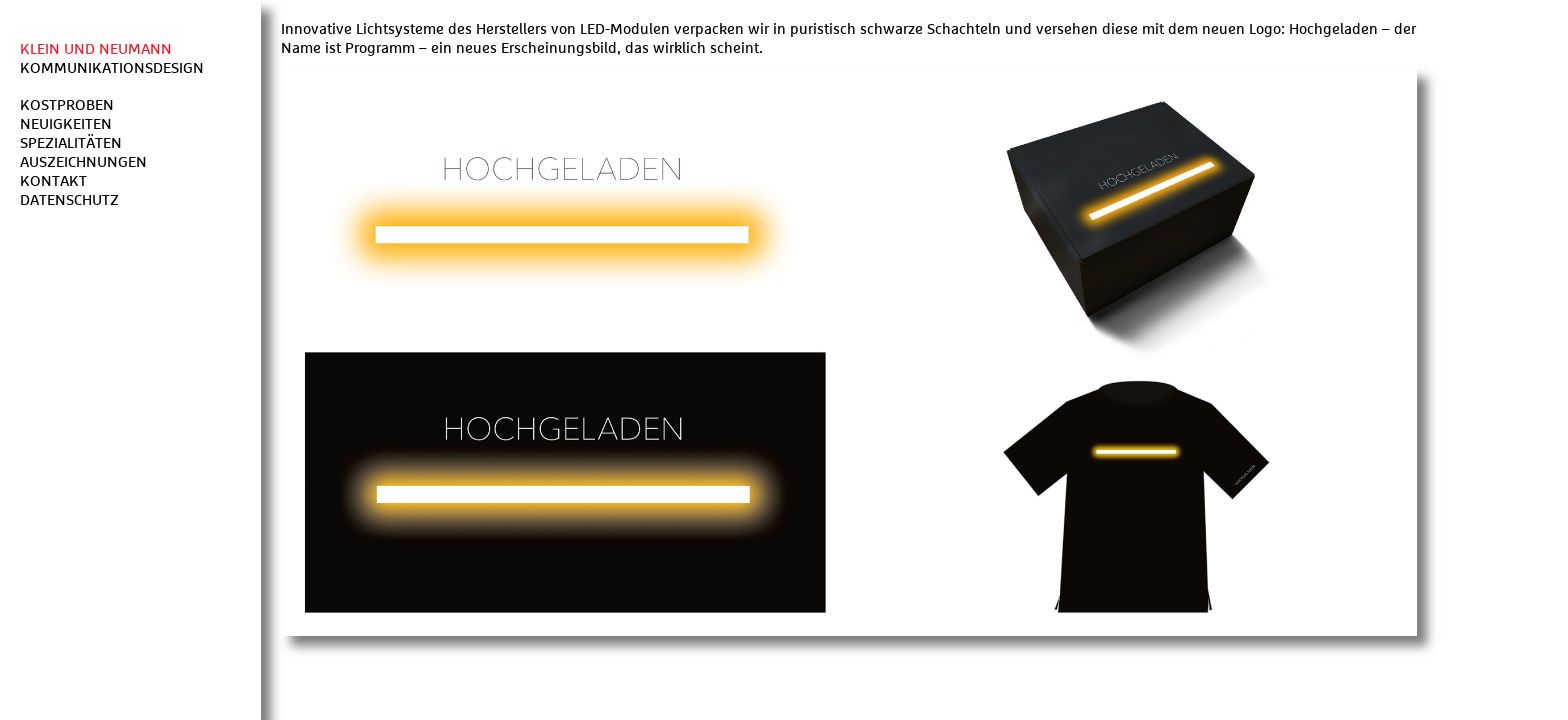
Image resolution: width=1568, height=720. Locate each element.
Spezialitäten (71, 143)
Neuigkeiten (66, 124)
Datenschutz (69, 200)
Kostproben (67, 105)
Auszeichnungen (83, 162)
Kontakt (53, 181)
